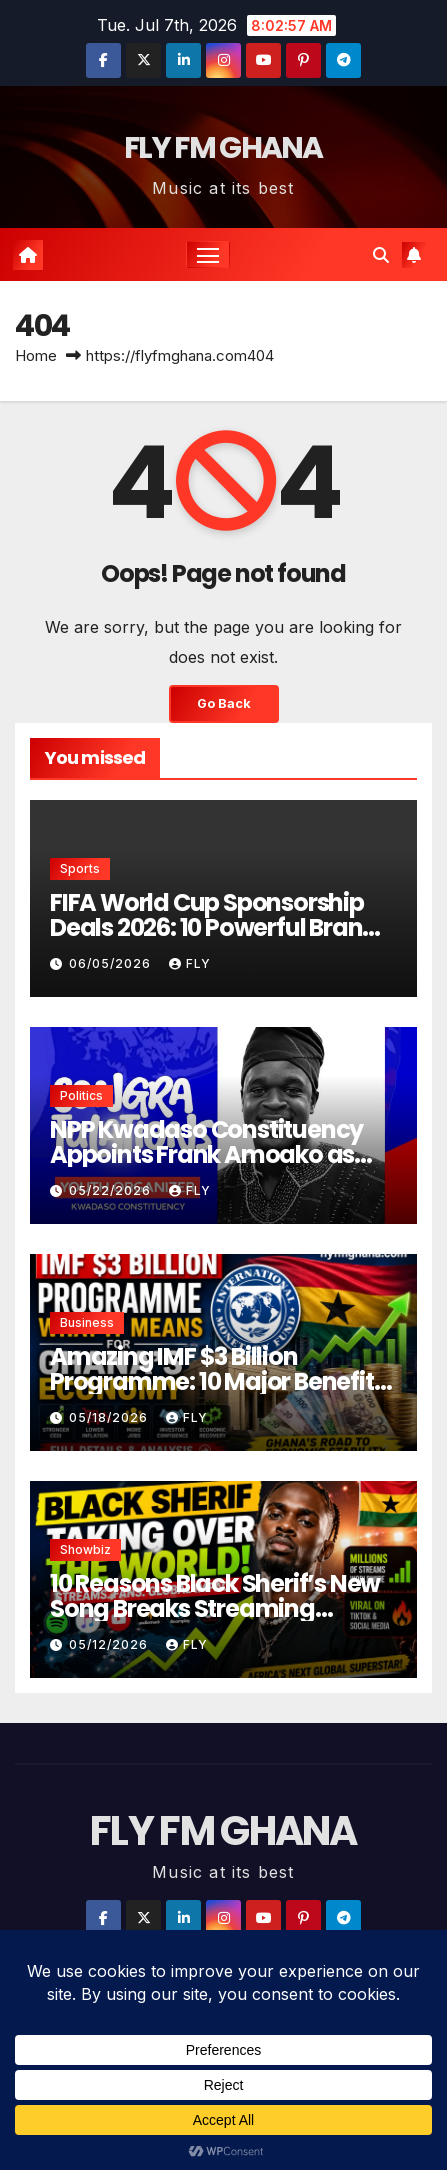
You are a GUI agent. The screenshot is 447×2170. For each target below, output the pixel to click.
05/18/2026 (110, 1417)
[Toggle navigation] (208, 255)
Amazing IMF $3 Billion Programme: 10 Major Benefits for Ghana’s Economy (217, 1381)
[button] (381, 255)
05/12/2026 (110, 1644)
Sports (80, 868)
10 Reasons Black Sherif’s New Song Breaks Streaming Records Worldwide (215, 1608)
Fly (190, 963)
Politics (81, 1095)
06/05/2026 (112, 963)
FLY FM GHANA (223, 148)
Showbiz (85, 1549)
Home (36, 355)
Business (87, 1322)
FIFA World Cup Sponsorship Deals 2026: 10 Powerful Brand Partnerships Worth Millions (214, 927)
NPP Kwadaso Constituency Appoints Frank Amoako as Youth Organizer (206, 1154)
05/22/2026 (112, 1190)
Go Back (224, 703)
